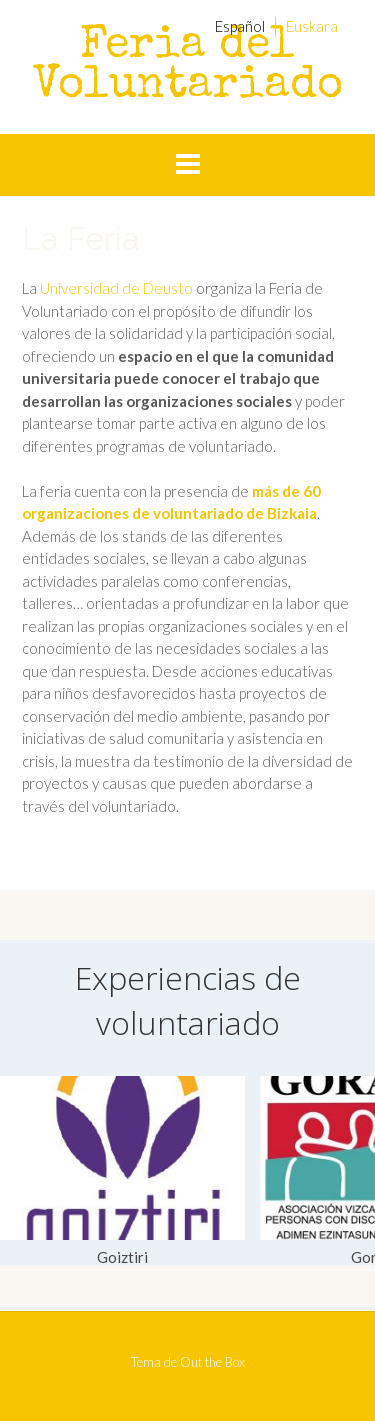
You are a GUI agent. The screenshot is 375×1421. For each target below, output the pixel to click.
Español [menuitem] (240, 26)
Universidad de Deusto (116, 288)
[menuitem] (240, 26)
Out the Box (212, 1362)
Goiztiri (122, 1256)
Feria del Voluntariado (188, 67)
